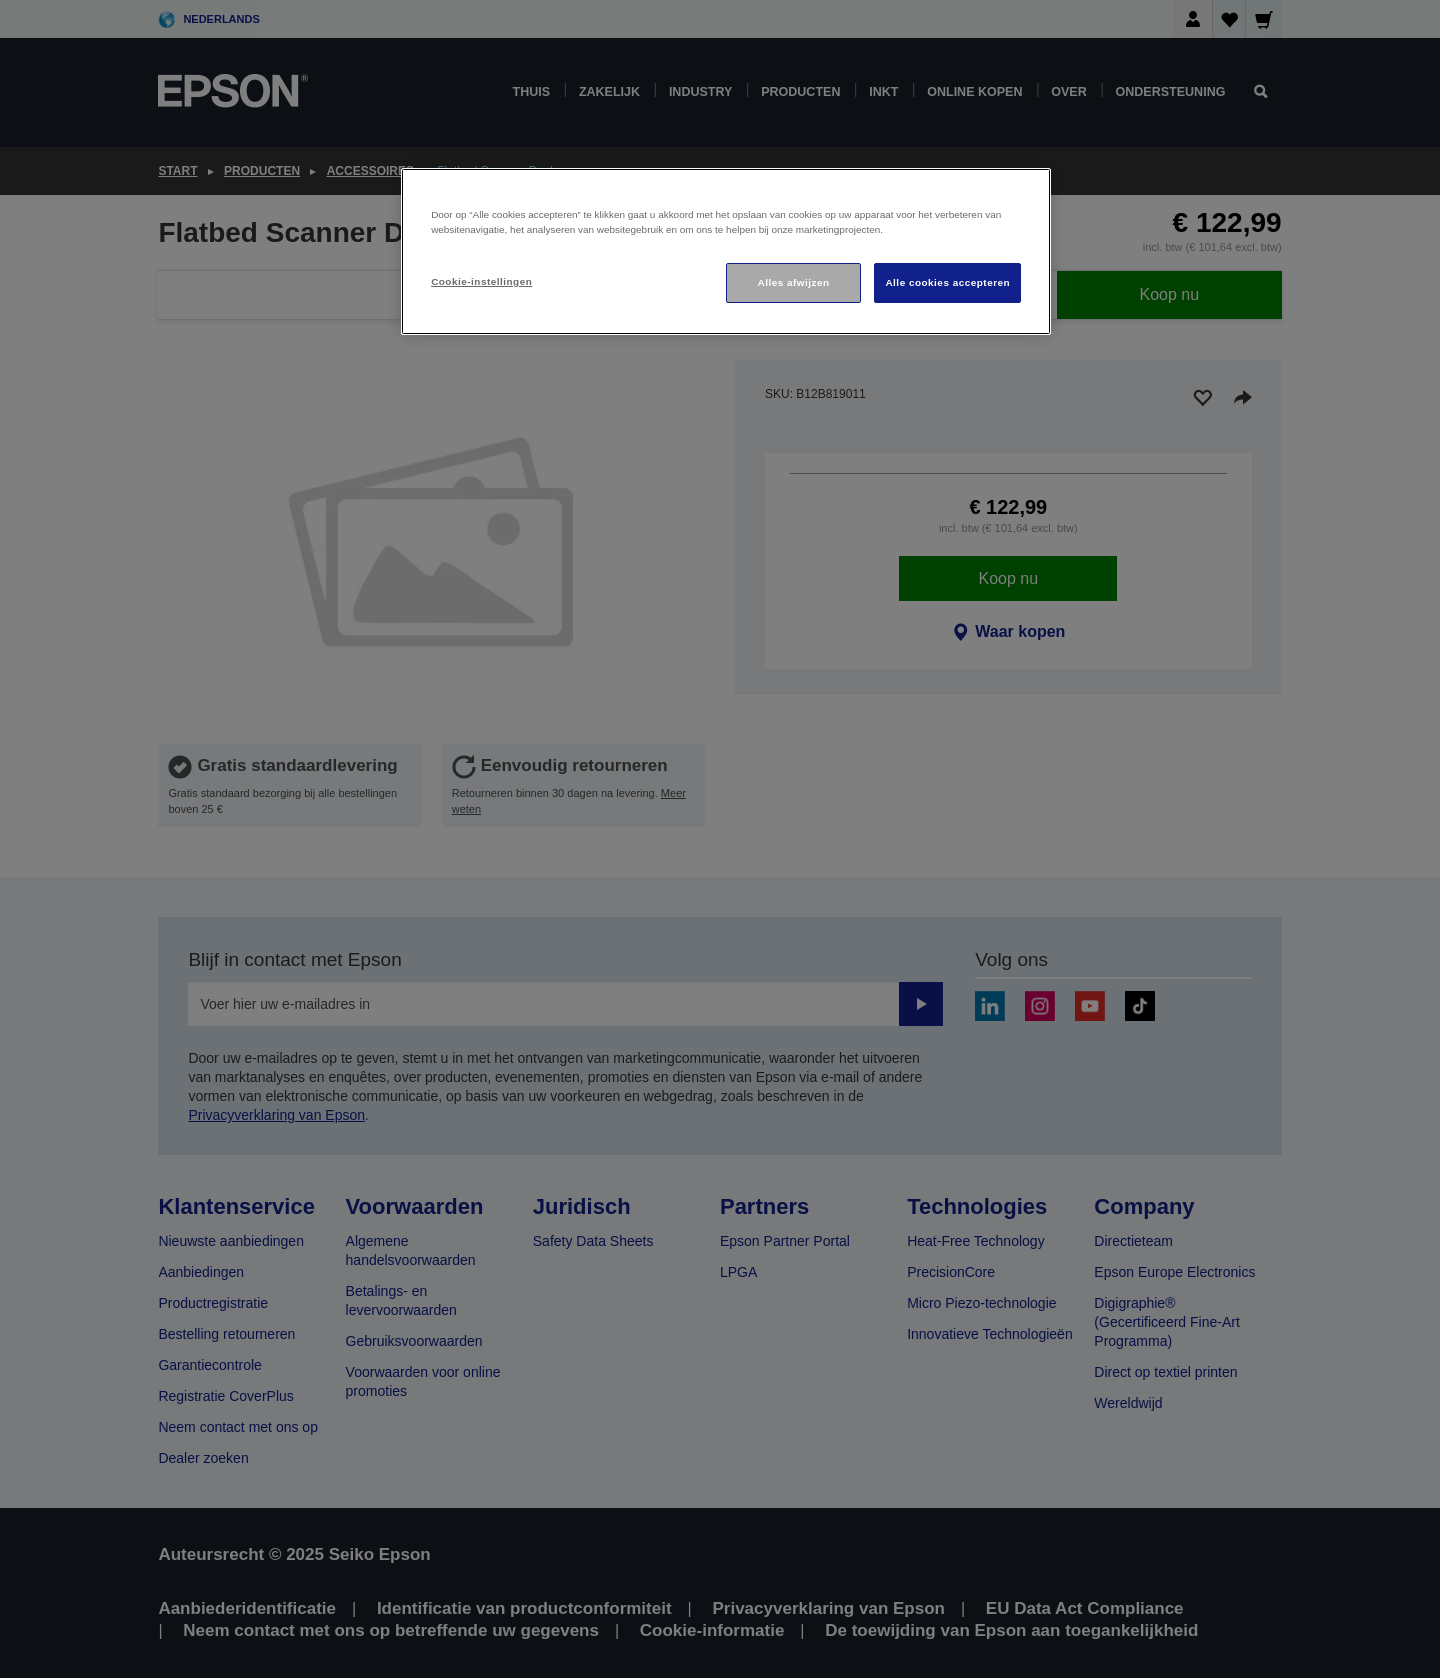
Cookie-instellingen (481, 281)
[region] (726, 251)
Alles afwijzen (794, 282)
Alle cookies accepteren (947, 282)
